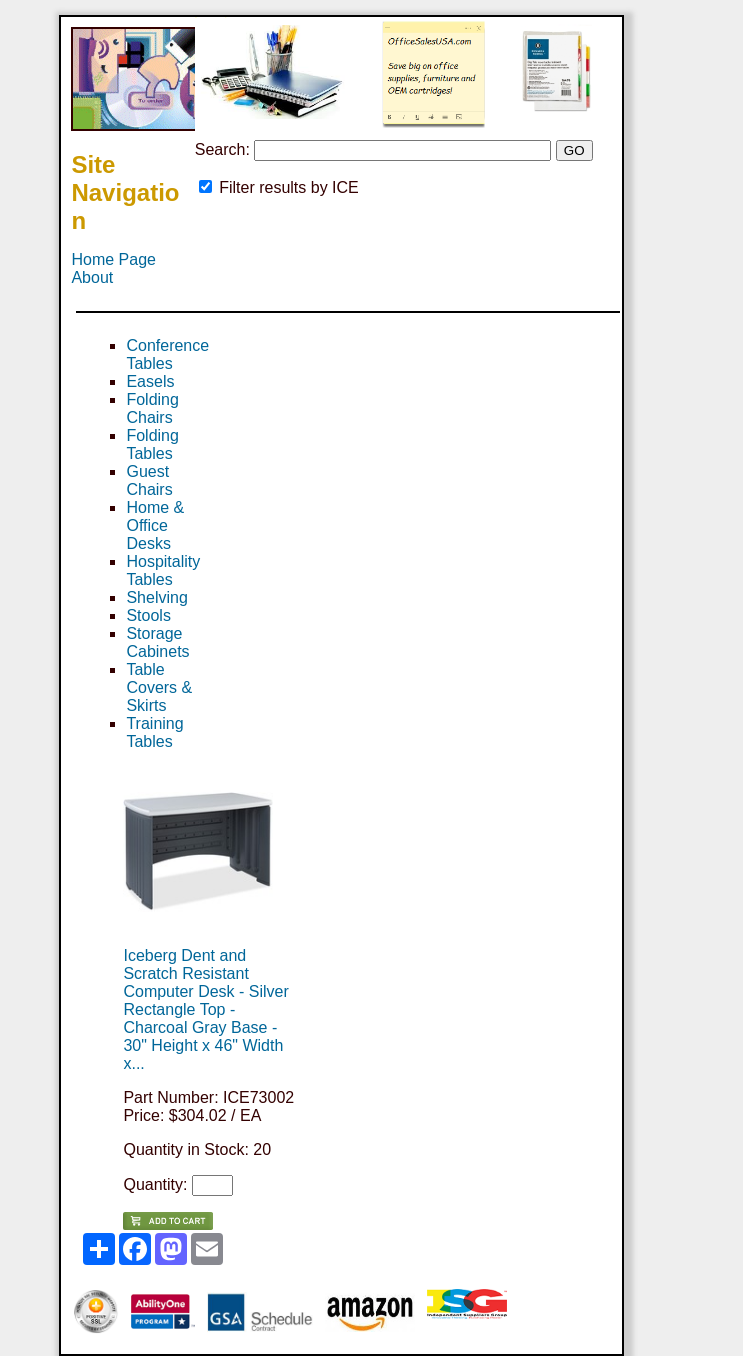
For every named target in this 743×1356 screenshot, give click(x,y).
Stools (148, 615)
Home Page (113, 259)
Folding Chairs (152, 408)
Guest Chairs (149, 480)
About (92, 277)
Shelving (156, 597)
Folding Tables (152, 444)
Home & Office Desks (155, 525)
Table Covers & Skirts (159, 687)
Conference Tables (167, 354)
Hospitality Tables (163, 570)
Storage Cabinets (157, 642)
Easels (150, 381)
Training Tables (154, 732)
